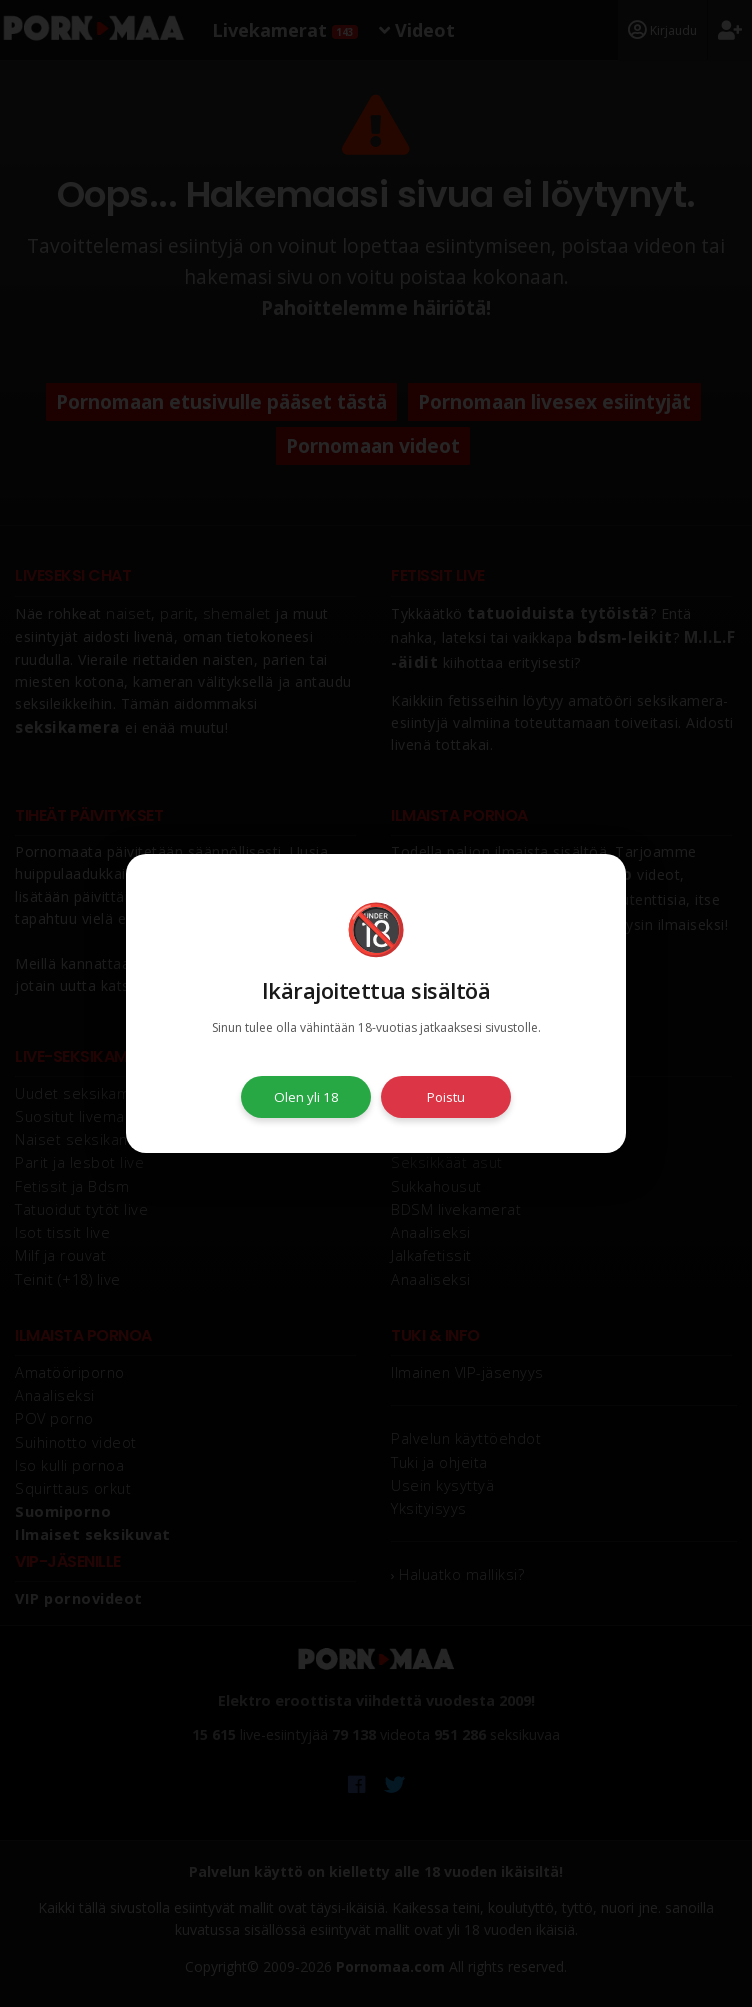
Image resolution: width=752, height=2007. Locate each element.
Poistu (446, 1097)
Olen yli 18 (306, 1097)
